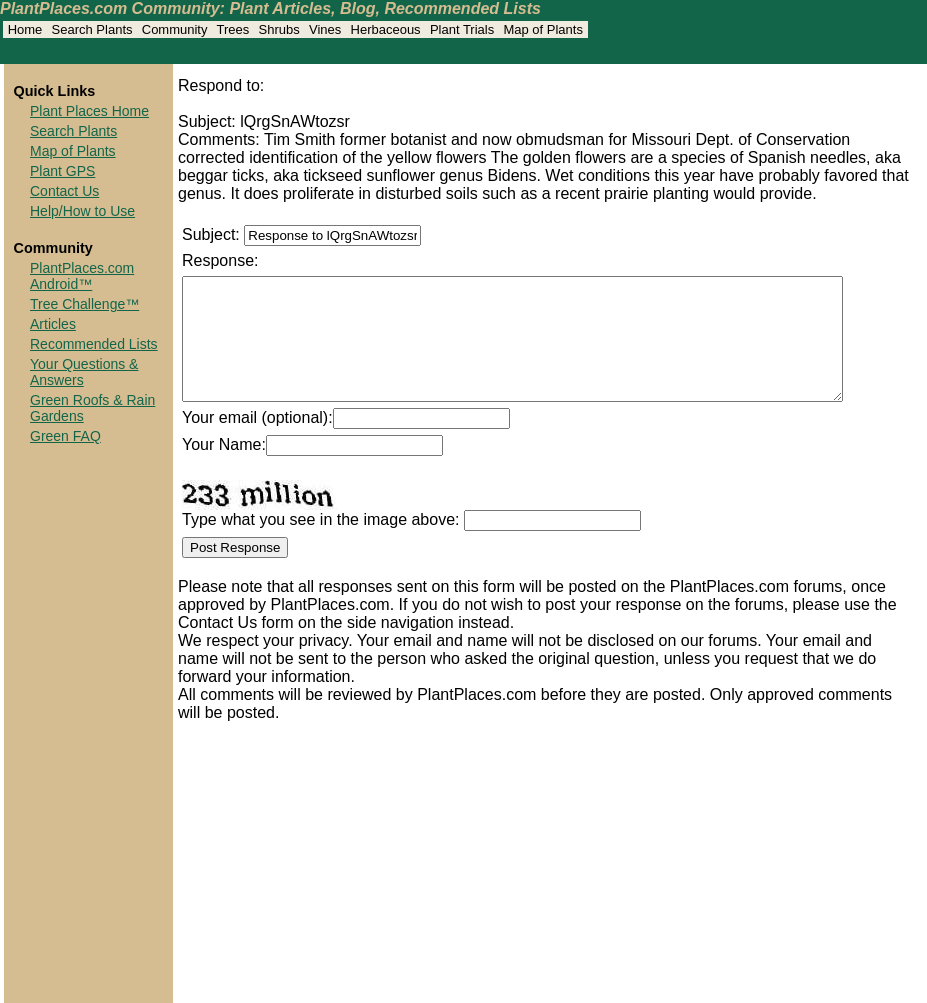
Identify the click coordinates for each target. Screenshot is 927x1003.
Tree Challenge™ (84, 304)
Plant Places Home (89, 111)
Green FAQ (65, 436)
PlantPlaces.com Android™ (82, 276)
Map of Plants (73, 151)
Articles (53, 324)
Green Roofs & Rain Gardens (92, 408)
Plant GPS (62, 171)
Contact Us (64, 191)
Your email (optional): (257, 441)
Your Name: (224, 468)
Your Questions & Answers (84, 372)
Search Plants (73, 131)
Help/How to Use (82, 211)
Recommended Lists (94, 344)
